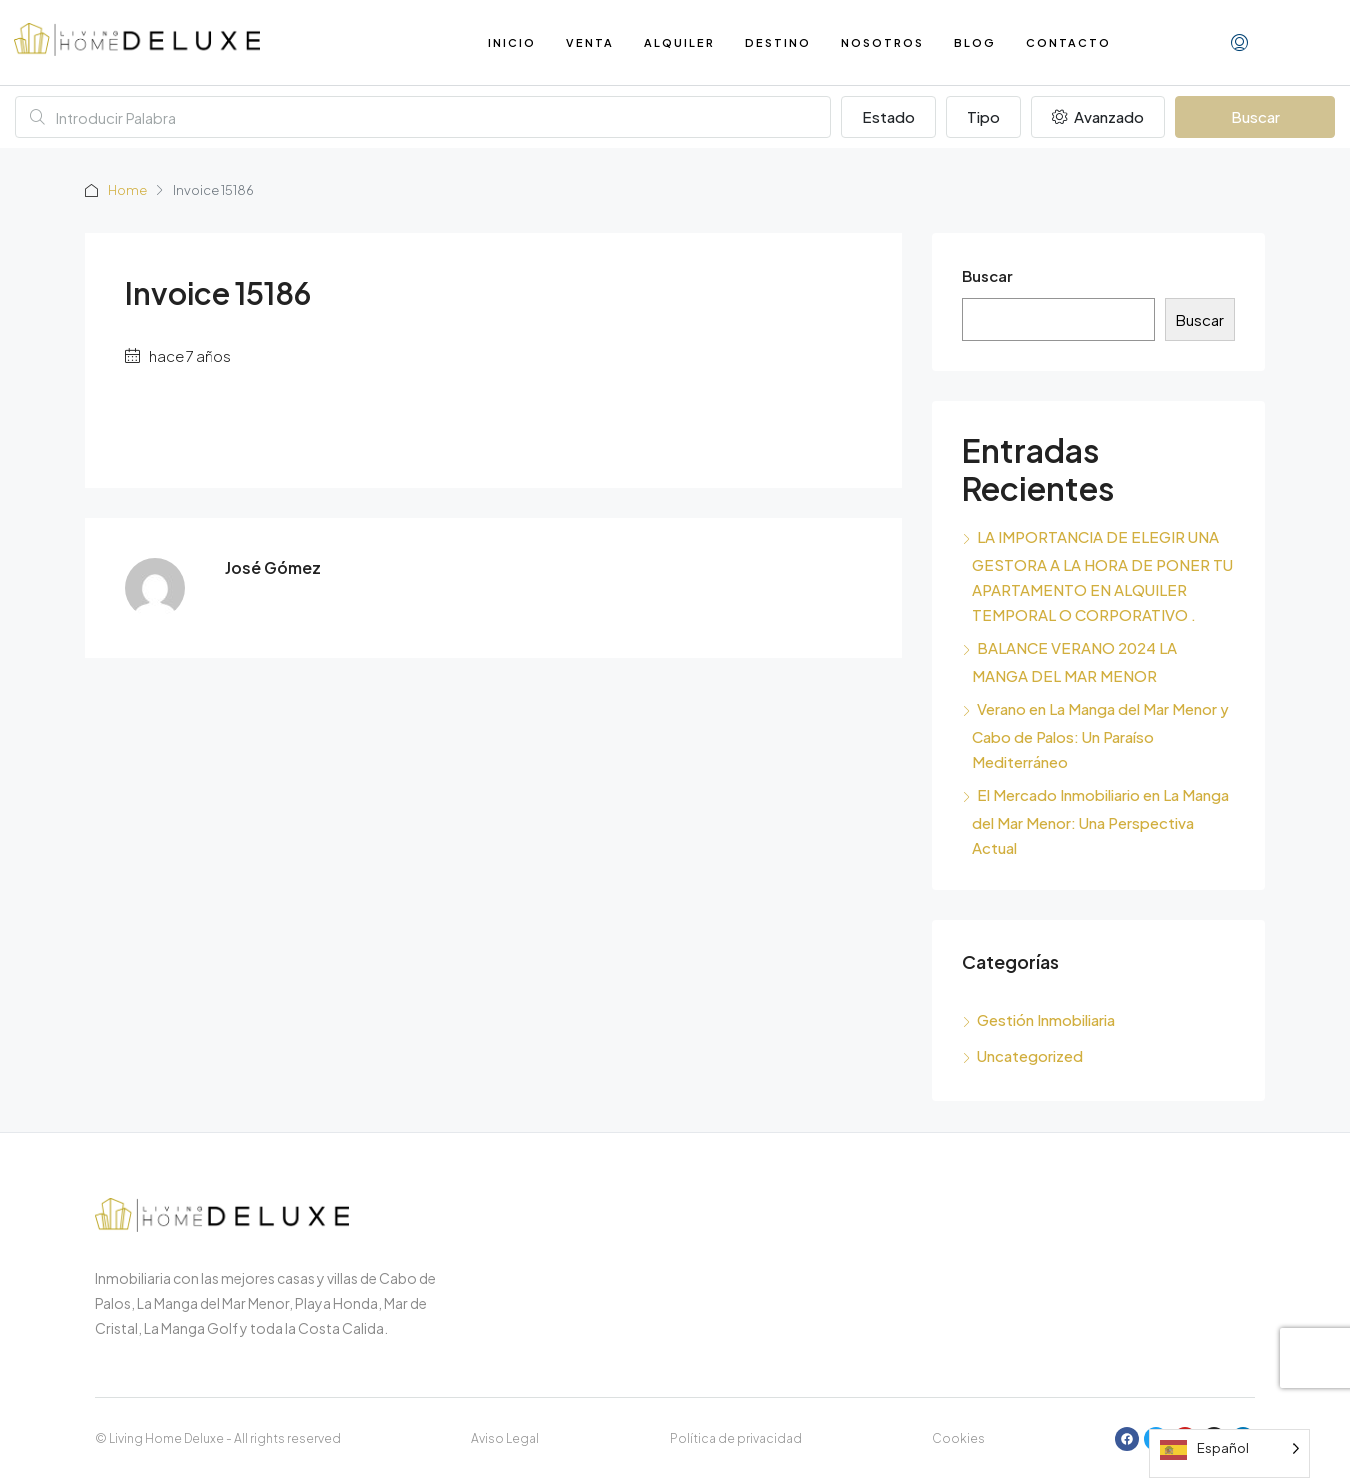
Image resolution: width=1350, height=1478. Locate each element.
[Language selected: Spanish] (1229, 1453)
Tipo (983, 116)
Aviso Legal (505, 1438)
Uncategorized (1030, 1055)
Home (127, 190)
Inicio (512, 42)
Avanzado (1098, 116)
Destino (778, 42)
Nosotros (882, 42)
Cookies (958, 1438)
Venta (590, 42)
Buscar (1255, 116)
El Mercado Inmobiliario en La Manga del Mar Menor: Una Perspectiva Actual (1100, 821)
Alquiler (679, 42)
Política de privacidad (736, 1438)
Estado (888, 116)
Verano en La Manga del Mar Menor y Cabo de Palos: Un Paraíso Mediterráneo (1100, 735)
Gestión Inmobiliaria (1046, 1019)
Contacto (1068, 42)
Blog (975, 42)
